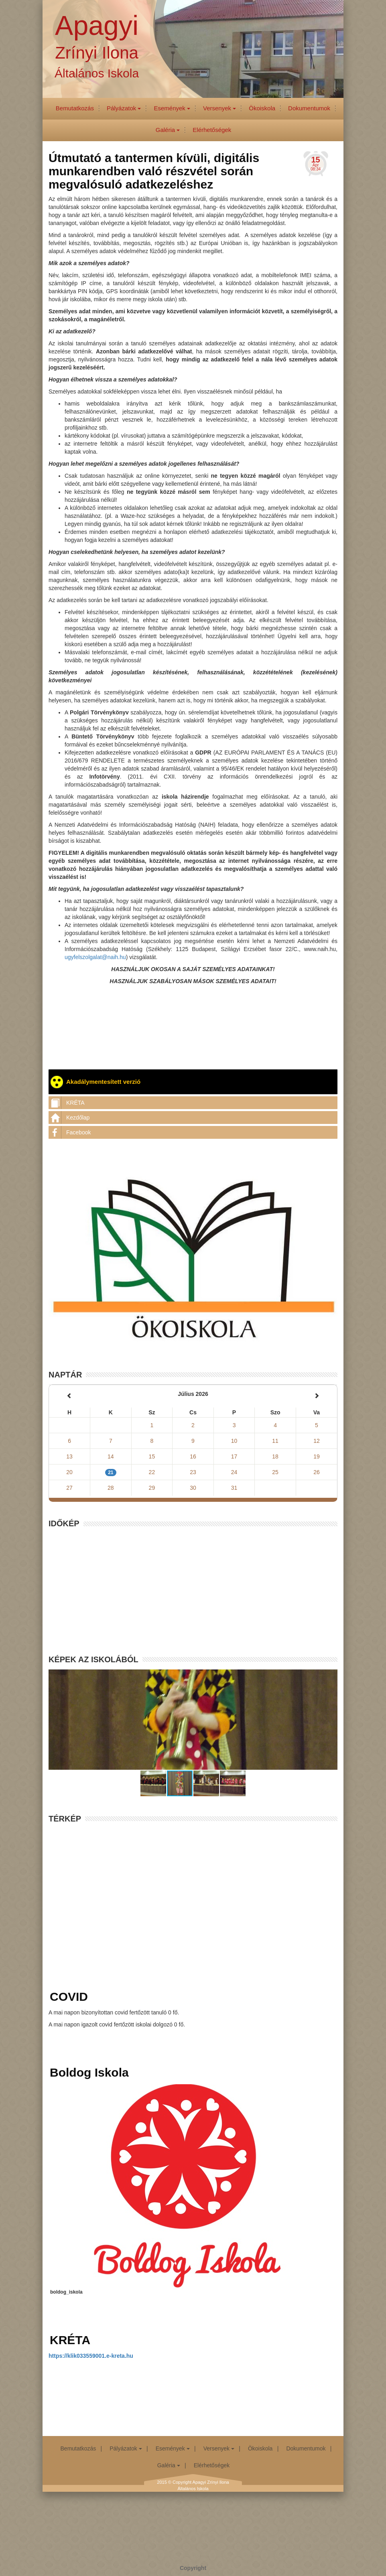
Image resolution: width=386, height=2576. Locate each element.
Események (172, 108)
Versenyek (219, 108)
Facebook (70, 1132)
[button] (153, 1783)
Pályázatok (124, 108)
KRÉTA (67, 1102)
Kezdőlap (69, 1117)
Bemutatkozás (75, 108)
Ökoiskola (262, 108)
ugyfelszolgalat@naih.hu (95, 957)
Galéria (168, 129)
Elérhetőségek (212, 129)
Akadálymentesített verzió (95, 1082)
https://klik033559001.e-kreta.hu (91, 2356)
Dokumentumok (309, 108)
